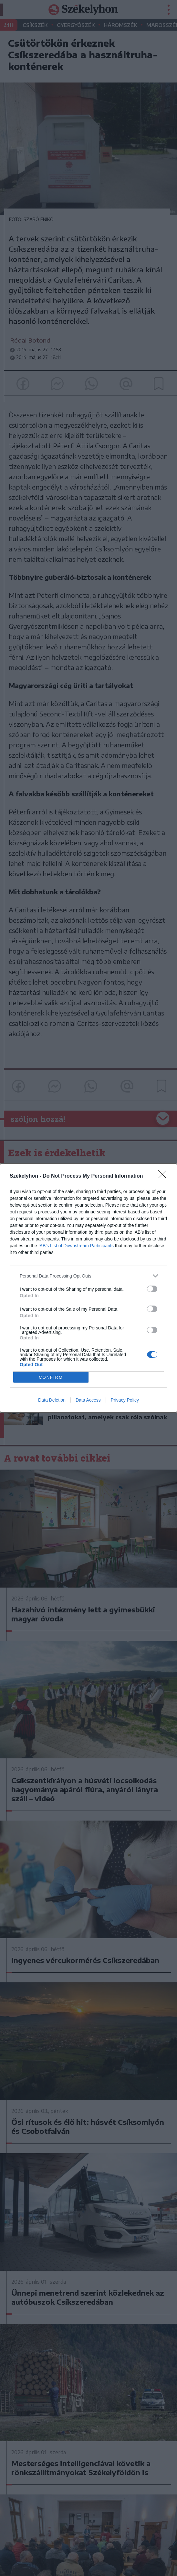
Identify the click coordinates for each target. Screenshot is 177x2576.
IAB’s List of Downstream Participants (76, 1245)
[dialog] (88, 1288)
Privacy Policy (125, 1400)
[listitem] (88, 1275)
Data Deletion (52, 1400)
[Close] (164, 1176)
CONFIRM (51, 1377)
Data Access (88, 1400)
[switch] (152, 1289)
